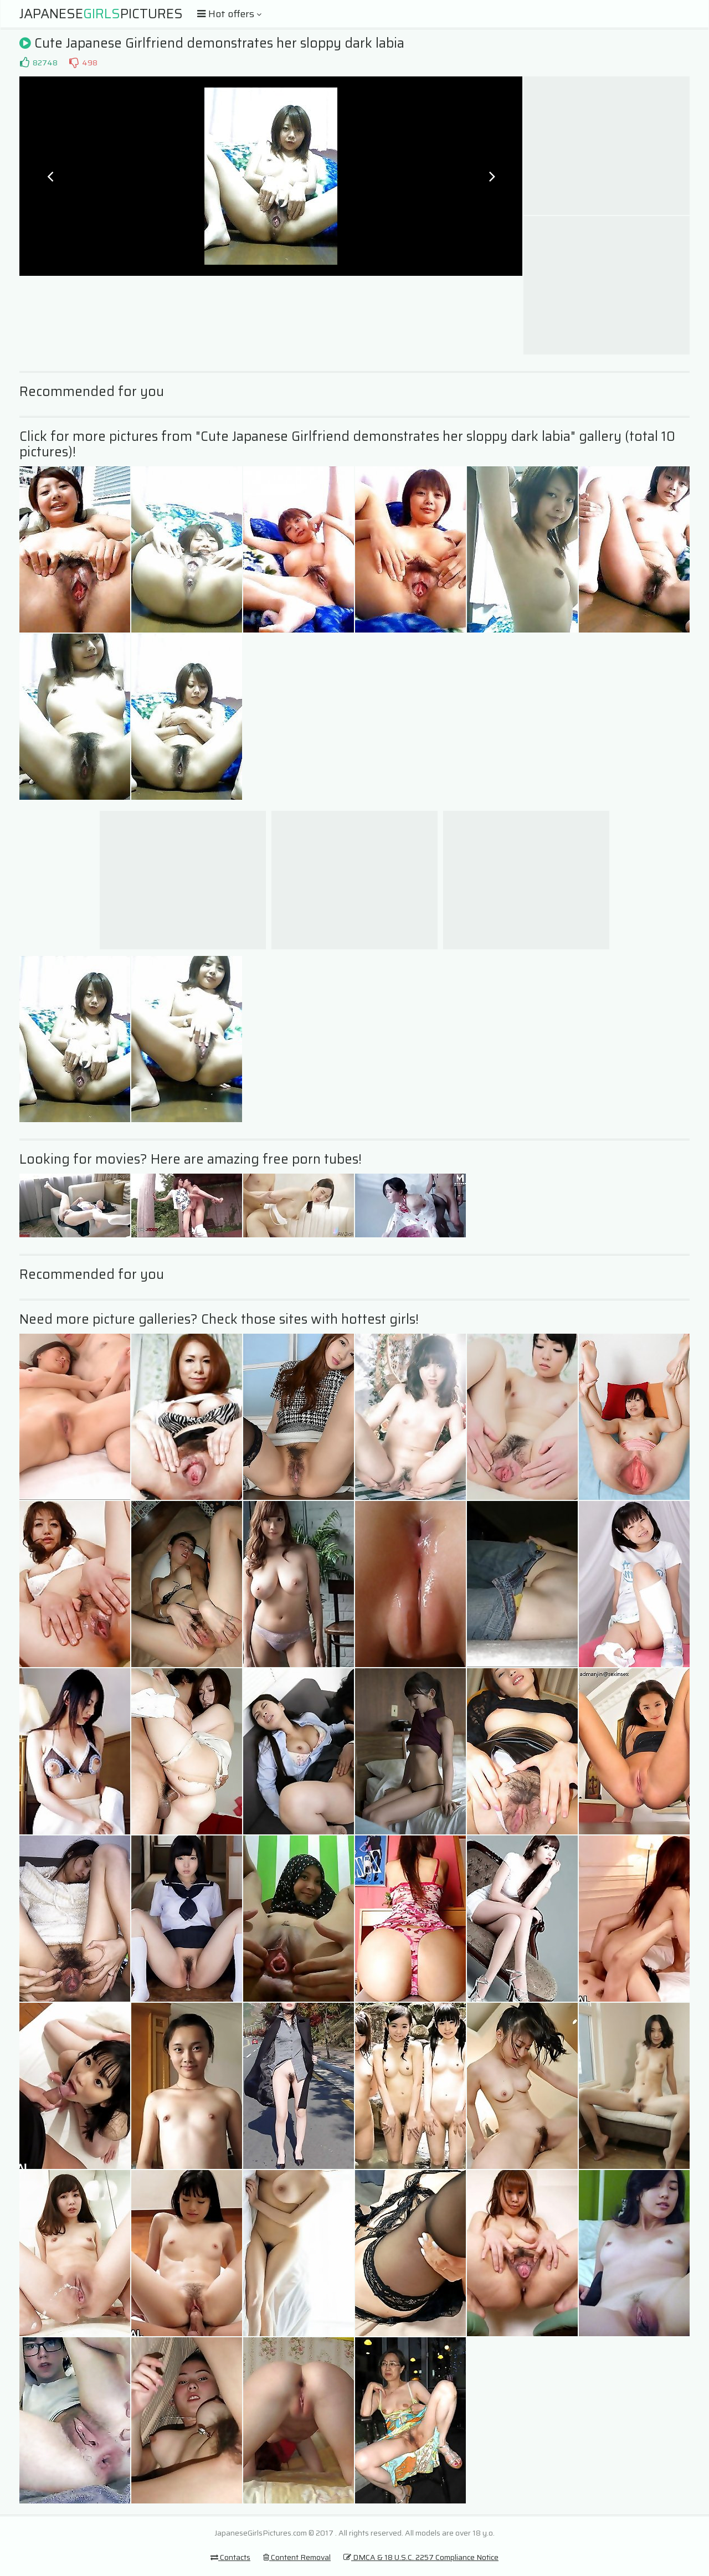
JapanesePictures (101, 13)
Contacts (230, 2557)
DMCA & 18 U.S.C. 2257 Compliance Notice (421, 2557)
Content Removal (297, 2557)
